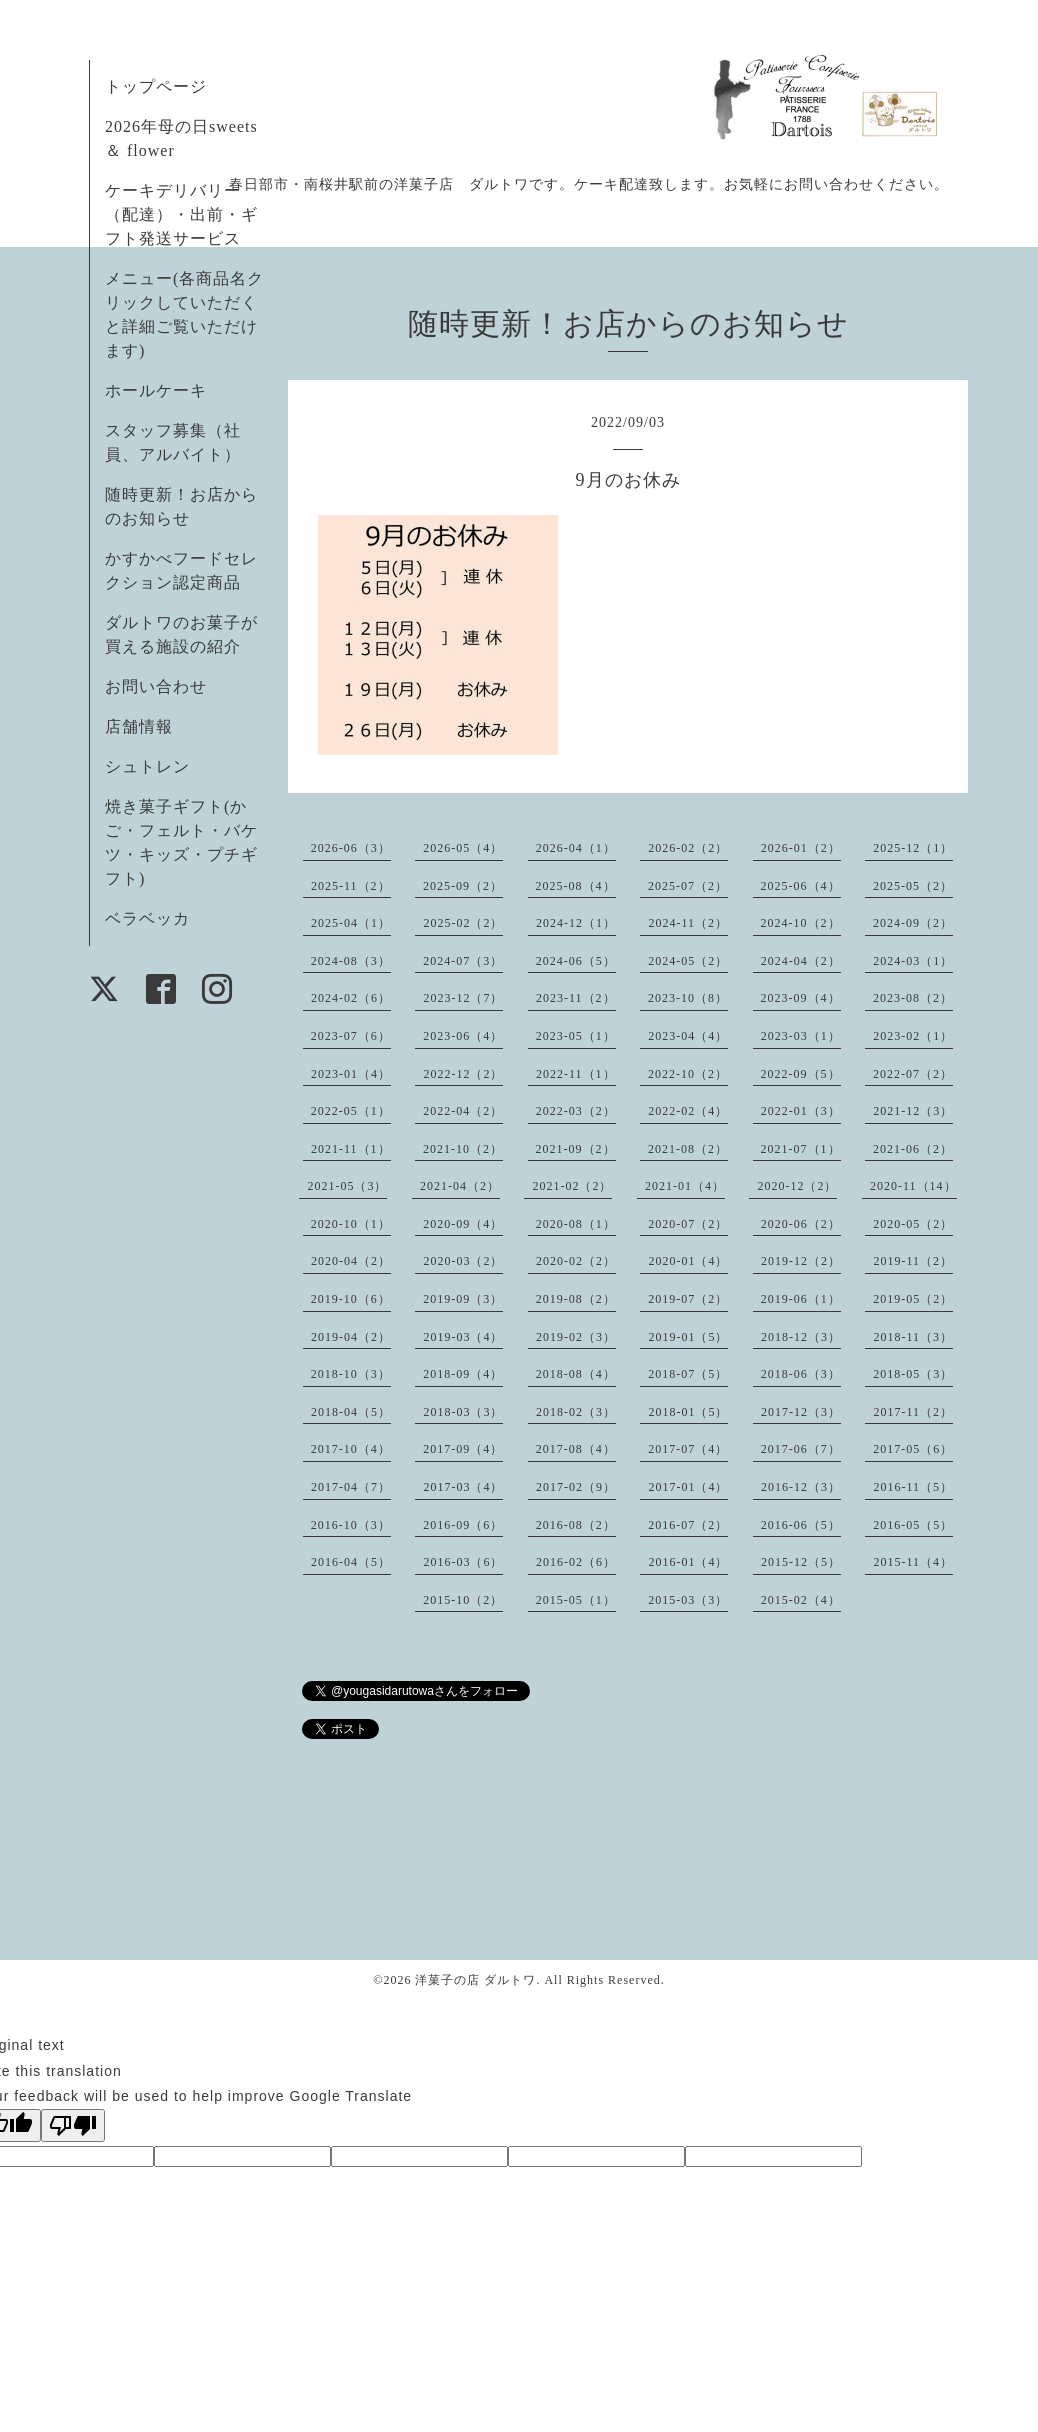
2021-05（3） (347, 1186)
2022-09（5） (801, 1074)
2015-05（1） (576, 1600)
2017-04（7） (351, 1487)
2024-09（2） (913, 923)
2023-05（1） (576, 1036)
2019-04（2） (351, 1337)
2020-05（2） (913, 1224)
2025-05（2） (913, 886)
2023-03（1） (801, 1036)
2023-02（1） (913, 1036)
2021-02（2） (572, 1186)
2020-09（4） (463, 1224)
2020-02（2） (576, 1261)
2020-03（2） (463, 1261)
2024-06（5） (576, 961)
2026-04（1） (576, 848)
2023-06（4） (463, 1036)
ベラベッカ (147, 918)
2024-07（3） (463, 961)
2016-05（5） (913, 1525)
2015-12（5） (801, 1562)
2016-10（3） (351, 1525)
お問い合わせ (156, 686)
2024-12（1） (576, 923)
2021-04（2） (460, 1186)
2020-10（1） (351, 1224)
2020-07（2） (688, 1224)
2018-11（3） (913, 1337)
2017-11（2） (913, 1412)
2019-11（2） (913, 1261)
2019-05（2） (913, 1299)
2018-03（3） (463, 1412)
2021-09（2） (576, 1149)
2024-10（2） (801, 923)
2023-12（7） (463, 998)
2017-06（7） (801, 1449)
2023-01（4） (351, 1074)
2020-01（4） (688, 1261)
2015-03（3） (688, 1600)
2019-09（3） (463, 1299)
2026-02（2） (688, 848)
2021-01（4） (685, 1186)
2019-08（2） (576, 1299)
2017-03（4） (463, 1487)
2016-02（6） (576, 1562)
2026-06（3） (351, 848)
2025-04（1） (351, 923)
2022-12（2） (463, 1074)
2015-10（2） (463, 1600)
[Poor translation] (73, 2125)
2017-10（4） (351, 1449)
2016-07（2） (688, 1525)
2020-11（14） (913, 1186)
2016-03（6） (463, 1562)
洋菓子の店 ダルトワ (475, 1980)
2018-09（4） (463, 1374)
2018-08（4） (576, 1374)
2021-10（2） (463, 1149)
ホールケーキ (156, 390)
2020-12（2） (797, 1186)
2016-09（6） (463, 1525)
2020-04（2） (351, 1261)
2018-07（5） (688, 1374)
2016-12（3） (801, 1487)
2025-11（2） (351, 886)
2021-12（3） (913, 1111)
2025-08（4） (576, 886)
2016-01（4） (688, 1562)
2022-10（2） (688, 1074)
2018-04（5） (351, 1412)
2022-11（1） (576, 1074)
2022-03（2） (576, 1111)
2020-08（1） (576, 1224)
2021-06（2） (913, 1149)
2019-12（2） (801, 1261)
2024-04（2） (801, 961)
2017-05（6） (913, 1449)
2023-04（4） (688, 1036)
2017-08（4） (576, 1449)
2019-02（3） (576, 1337)
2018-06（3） (801, 1374)
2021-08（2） (688, 1149)
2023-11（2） (576, 998)
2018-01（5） (688, 1412)
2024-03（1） (913, 961)
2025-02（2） (463, 923)
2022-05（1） (351, 1111)
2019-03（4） (463, 1337)
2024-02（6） (351, 998)
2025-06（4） (801, 886)
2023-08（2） (913, 998)
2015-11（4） (913, 1562)
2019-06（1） (801, 1299)
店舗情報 (139, 726)
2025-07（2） (688, 886)
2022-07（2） (913, 1074)
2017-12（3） (801, 1412)
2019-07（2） (688, 1299)
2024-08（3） (351, 961)
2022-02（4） (688, 1111)
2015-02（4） (801, 1600)
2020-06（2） (801, 1224)
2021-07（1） (801, 1149)
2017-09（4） (463, 1449)
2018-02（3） (576, 1412)
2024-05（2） (688, 961)
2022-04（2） (463, 1111)
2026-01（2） (801, 848)
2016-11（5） (913, 1487)
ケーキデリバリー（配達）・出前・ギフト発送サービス (181, 214)
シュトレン (147, 766)
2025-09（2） (463, 886)
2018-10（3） (351, 1374)
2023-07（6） (351, 1036)
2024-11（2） (688, 923)
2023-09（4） (801, 998)
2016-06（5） (801, 1525)
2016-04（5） (351, 1562)
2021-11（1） (351, 1149)
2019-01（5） (688, 1337)
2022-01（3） (801, 1111)
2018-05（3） (913, 1374)
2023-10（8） (688, 998)
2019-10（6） (351, 1299)
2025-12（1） (913, 848)
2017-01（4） (688, 1487)
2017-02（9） (576, 1487)
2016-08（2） (576, 1525)
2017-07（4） (688, 1449)
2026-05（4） (463, 848)
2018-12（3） (801, 1337)
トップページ (156, 86)
